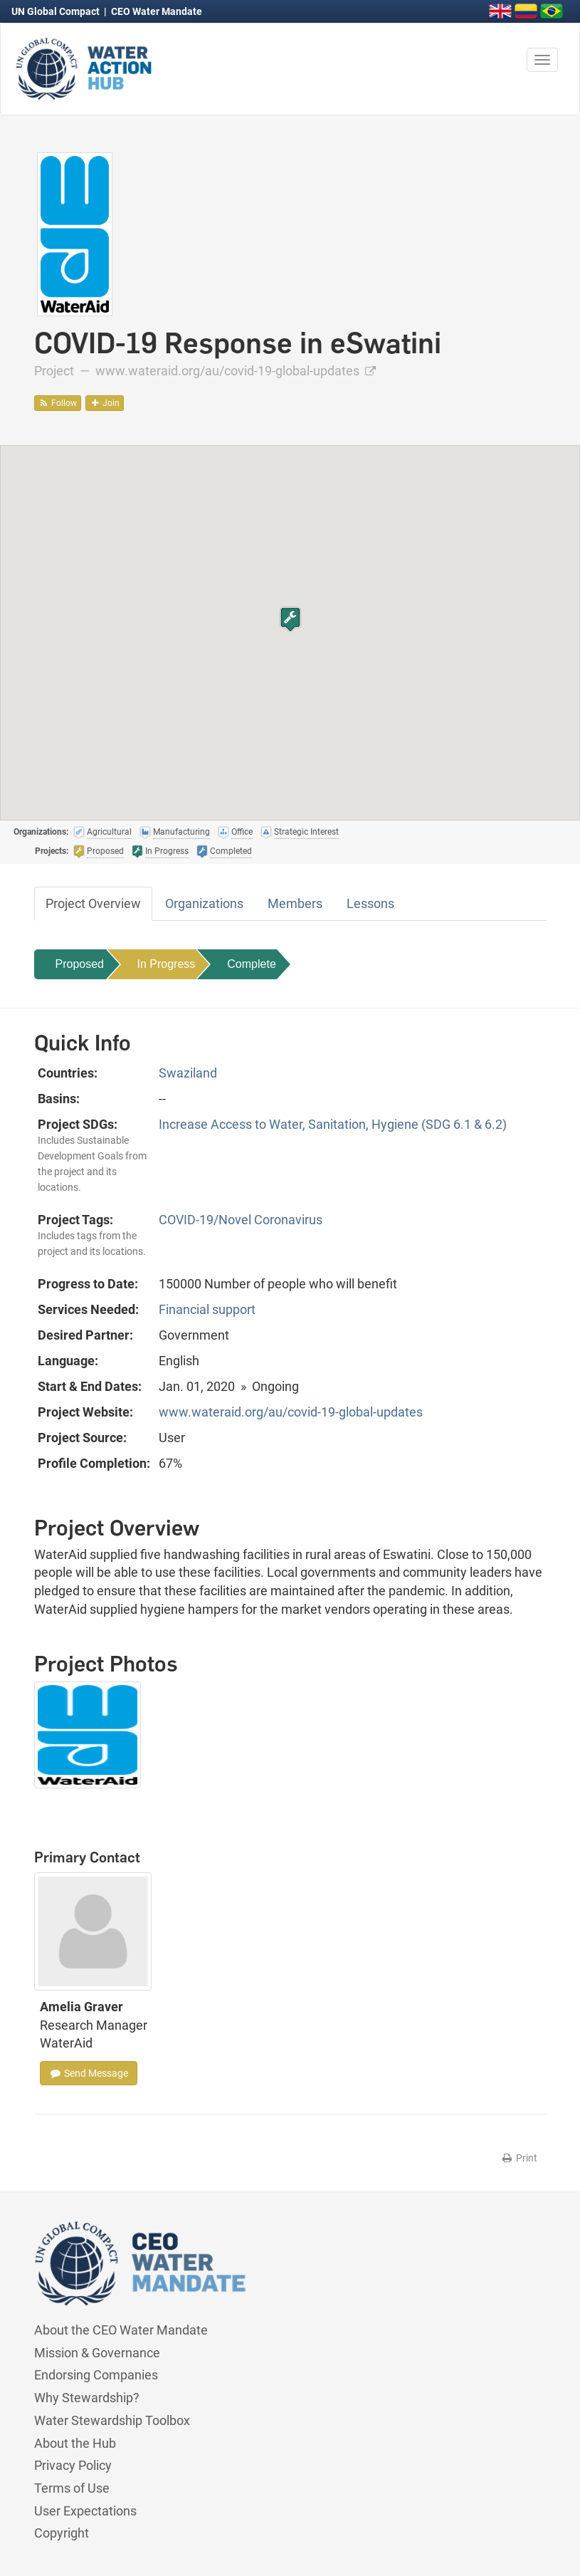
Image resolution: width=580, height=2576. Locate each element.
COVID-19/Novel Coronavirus (240, 1219)
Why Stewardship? (86, 2397)
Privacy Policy (73, 2465)
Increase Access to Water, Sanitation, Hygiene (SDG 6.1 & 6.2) (333, 1124)
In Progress (166, 964)
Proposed (80, 964)
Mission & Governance (97, 2352)
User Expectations (85, 2510)
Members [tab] (295, 903)
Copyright (61, 2532)
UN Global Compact (56, 11)
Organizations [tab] (204, 903)
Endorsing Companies (96, 2374)
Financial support (207, 1309)
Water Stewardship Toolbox (112, 2420)
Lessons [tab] (370, 903)
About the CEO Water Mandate (121, 2329)
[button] (290, 619)
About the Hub (75, 2443)
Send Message (88, 2073)
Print (519, 2158)
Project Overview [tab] (93, 903)
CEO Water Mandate (156, 11)
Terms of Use (72, 2488)
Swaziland (188, 1072)
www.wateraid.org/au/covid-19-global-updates (235, 370)
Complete (251, 964)
